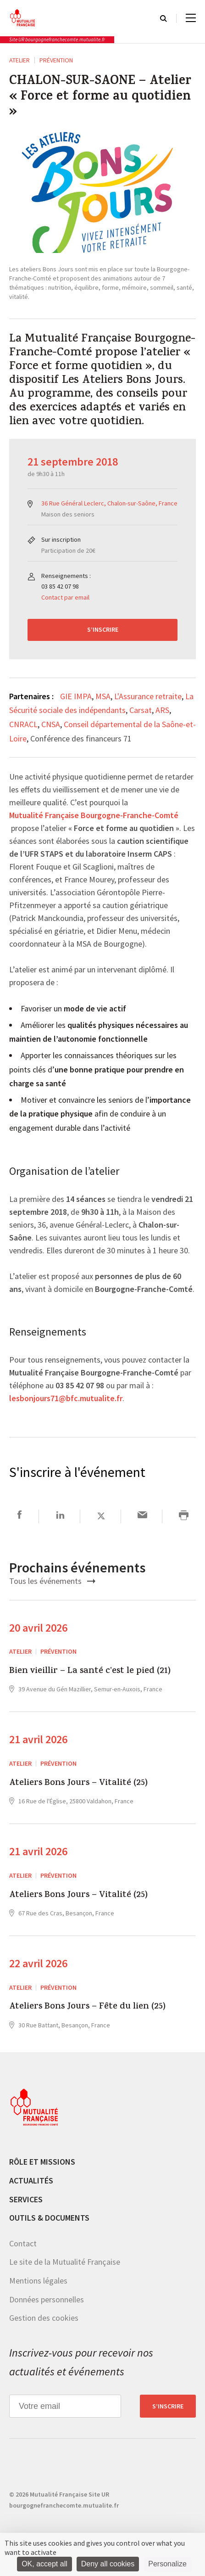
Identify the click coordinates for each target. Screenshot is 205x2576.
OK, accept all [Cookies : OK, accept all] (44, 2564)
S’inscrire (102, 629)
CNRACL (23, 724)
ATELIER (19, 60)
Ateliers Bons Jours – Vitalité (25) (78, 1783)
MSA (103, 696)
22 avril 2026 (38, 1963)
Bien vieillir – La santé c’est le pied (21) (90, 1671)
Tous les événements (52, 1581)
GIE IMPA (76, 696)
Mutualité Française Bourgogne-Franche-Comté (93, 815)
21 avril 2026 (38, 1739)
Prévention (56, 60)
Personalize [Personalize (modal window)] (167, 2564)
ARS (162, 710)
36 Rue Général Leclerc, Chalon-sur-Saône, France (109, 503)
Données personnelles (46, 2299)
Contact (23, 2243)
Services (26, 2199)
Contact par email (65, 597)
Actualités (31, 2180)
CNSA (50, 724)
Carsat (140, 710)
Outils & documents (49, 2217)
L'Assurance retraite (148, 696)
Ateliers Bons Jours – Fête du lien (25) (87, 2007)
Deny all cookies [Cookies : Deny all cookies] (108, 2564)
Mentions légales (38, 2280)
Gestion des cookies (43, 2317)
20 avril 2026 (38, 1628)
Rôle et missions (42, 2161)
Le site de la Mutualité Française (64, 2261)
